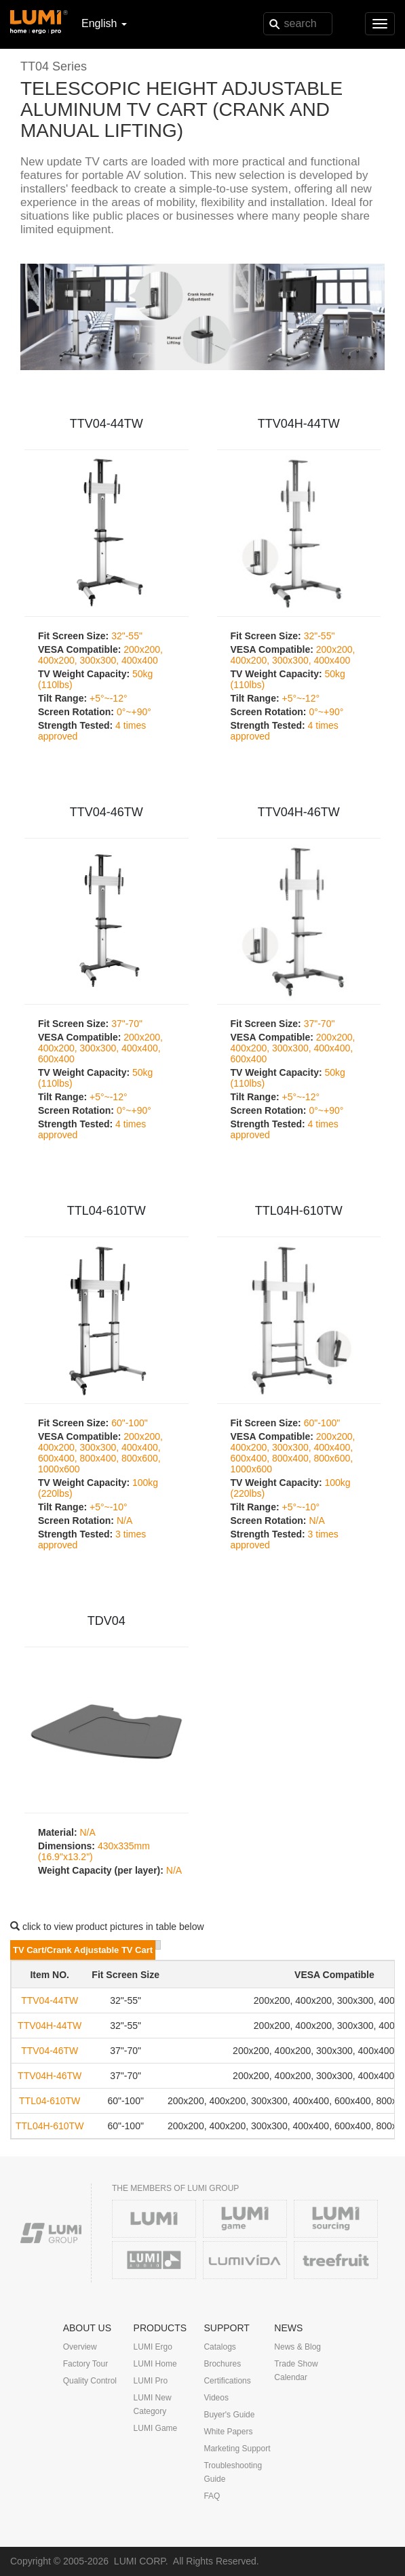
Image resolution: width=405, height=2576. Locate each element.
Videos (216, 2397)
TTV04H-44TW (299, 423)
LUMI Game (156, 2428)
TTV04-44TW (106, 423)
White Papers (228, 2431)
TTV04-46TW (106, 812)
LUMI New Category (153, 2404)
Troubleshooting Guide (233, 2472)
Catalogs (219, 2347)
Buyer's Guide (229, 2414)
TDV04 (107, 1621)
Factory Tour (85, 2364)
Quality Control (90, 2381)
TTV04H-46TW (299, 812)
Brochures (222, 2364)
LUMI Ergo (153, 2347)
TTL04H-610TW (299, 1210)
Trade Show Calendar (295, 2370)
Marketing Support (237, 2448)
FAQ (212, 2496)
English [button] (104, 23)
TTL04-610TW (106, 1210)
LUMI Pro (151, 2381)
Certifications (227, 2381)
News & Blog (297, 2347)
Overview (80, 2347)
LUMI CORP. (141, 2561)
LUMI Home (155, 2364)
